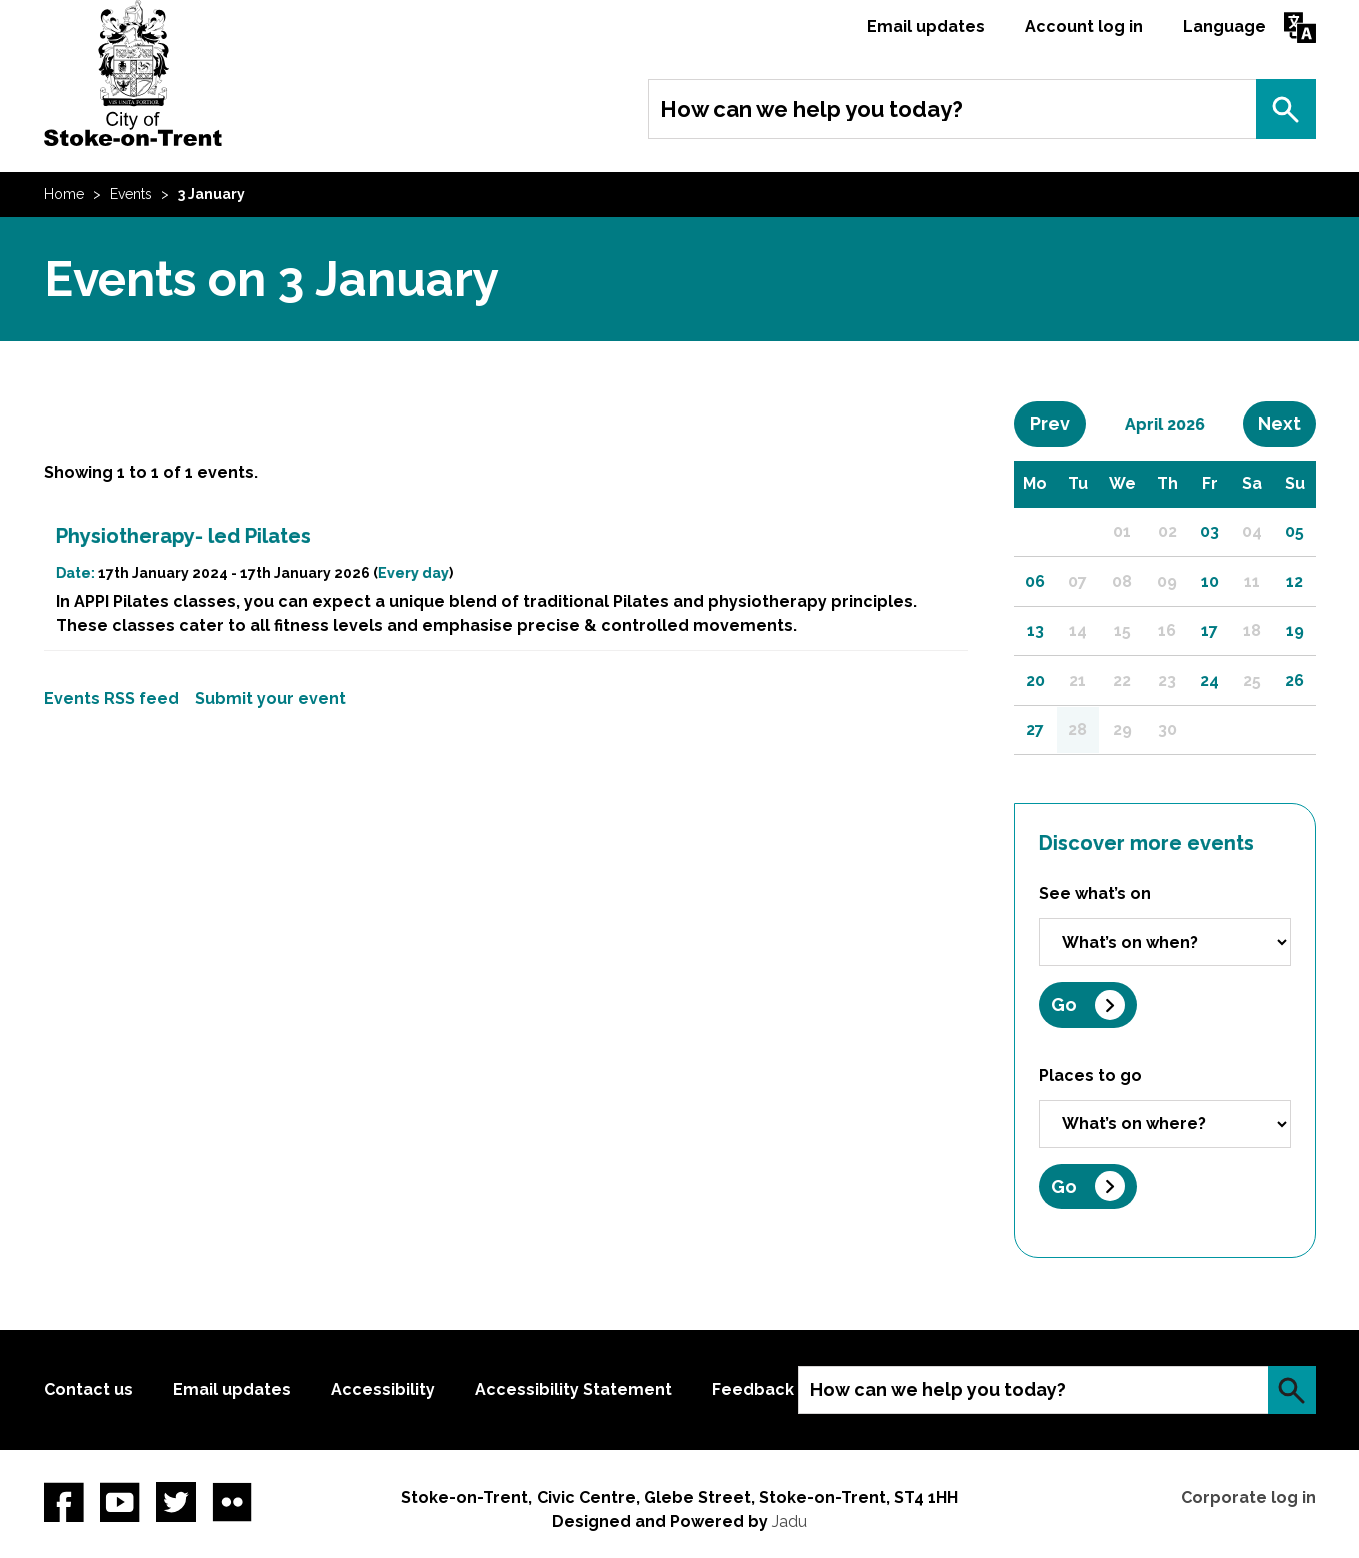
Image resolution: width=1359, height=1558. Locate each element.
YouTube (120, 1502)
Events (131, 194)
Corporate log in (1248, 1497)
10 (1210, 581)
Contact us (88, 1389)
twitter (176, 1502)
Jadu (789, 1521)
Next (1287, 423)
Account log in (1084, 26)
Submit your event (270, 698)
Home (64, 194)
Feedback (753, 1389)
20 (1035, 680)
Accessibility (383, 1389)
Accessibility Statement (573, 1389)
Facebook (64, 1502)
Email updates (926, 26)
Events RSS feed (111, 698)
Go (1064, 1004)
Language (1224, 26)
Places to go (1090, 1075)
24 (1209, 680)
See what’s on (1095, 893)
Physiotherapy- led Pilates (183, 536)
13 (1035, 630)
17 (1209, 630)
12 (1294, 581)
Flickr (232, 1502)
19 (1295, 630)
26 (1294, 680)
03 (1209, 531)
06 (1035, 581)
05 (1294, 531)
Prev (1058, 423)
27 (1035, 729)
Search (1286, 109)
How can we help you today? (811, 109)
